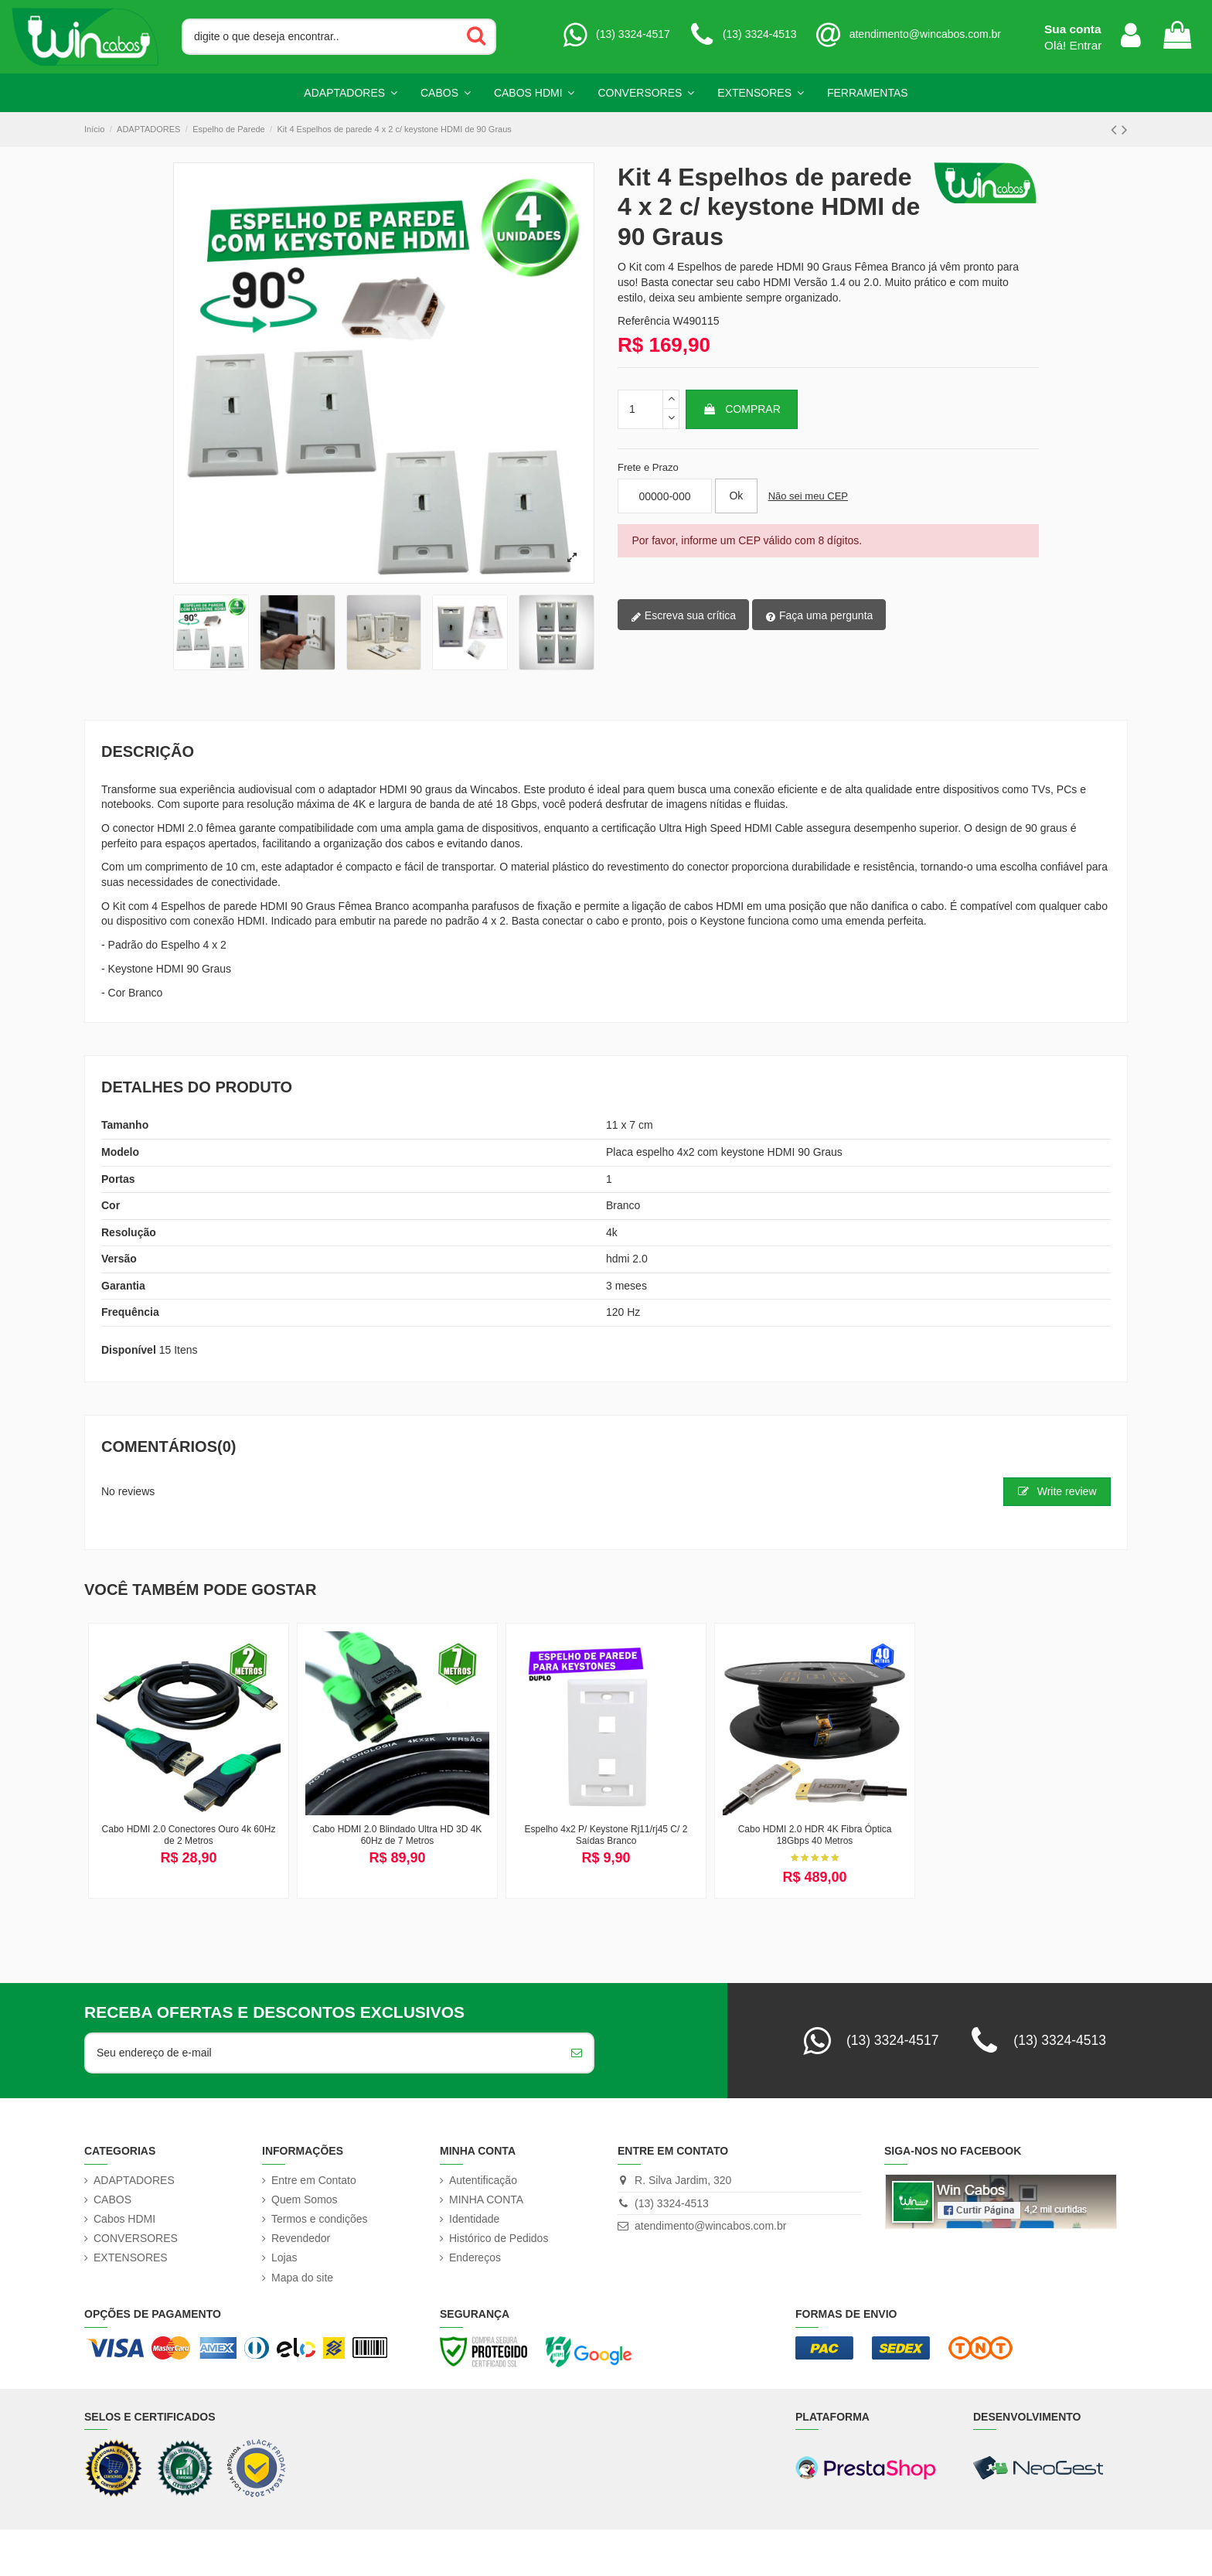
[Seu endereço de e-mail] (323, 2053)
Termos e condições (319, 2219)
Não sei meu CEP (808, 496)
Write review (1057, 1491)
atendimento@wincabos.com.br (710, 2226)
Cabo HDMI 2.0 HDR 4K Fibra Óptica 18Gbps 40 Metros (815, 1834)
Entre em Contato (313, 2180)
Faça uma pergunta (819, 616)
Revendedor (300, 2238)
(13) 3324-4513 (672, 2203)
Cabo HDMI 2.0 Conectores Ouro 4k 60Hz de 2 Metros (189, 1834)
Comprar (741, 409)
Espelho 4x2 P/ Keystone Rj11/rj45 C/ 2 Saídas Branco (606, 1834)
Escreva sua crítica (683, 616)
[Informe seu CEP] (665, 496)
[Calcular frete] (736, 496)
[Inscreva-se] (576, 2053)
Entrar (1086, 45)
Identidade (474, 2219)
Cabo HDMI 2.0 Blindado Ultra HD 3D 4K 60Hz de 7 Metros (397, 1834)
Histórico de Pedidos (498, 2238)
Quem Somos (304, 2199)
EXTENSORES (131, 2257)
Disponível (128, 1350)
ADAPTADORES (134, 2180)
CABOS (112, 2199)
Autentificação (483, 2180)
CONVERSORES (136, 2238)
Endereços (475, 2257)
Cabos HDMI (124, 2219)
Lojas (284, 2257)
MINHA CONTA (486, 2199)
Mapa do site (302, 2277)
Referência (644, 321)
